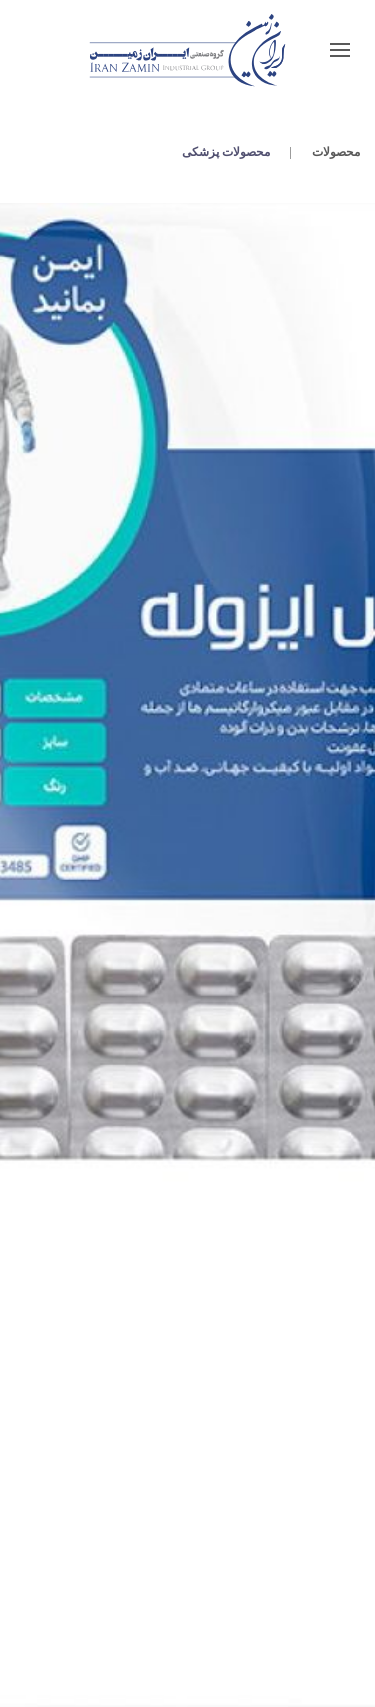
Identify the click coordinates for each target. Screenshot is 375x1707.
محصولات (336, 152)
